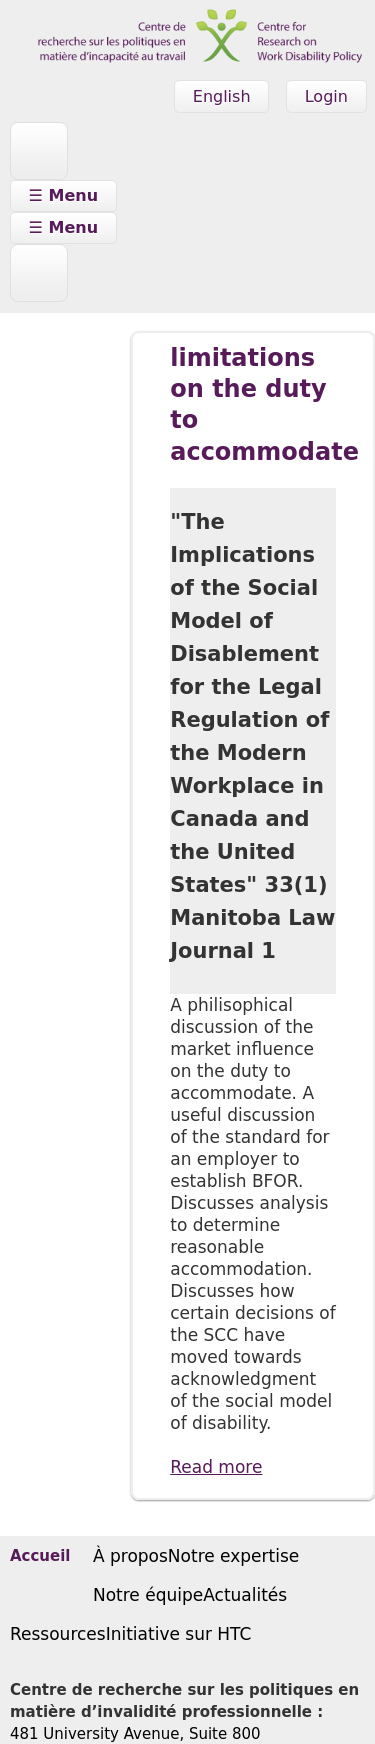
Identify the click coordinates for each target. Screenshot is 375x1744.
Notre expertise (233, 1556)
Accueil (40, 1557)
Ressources (58, 1634)
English (222, 96)
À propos (130, 1556)
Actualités (245, 1595)
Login (326, 96)
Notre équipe (148, 1595)
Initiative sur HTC (179, 1634)
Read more (216, 1467)
